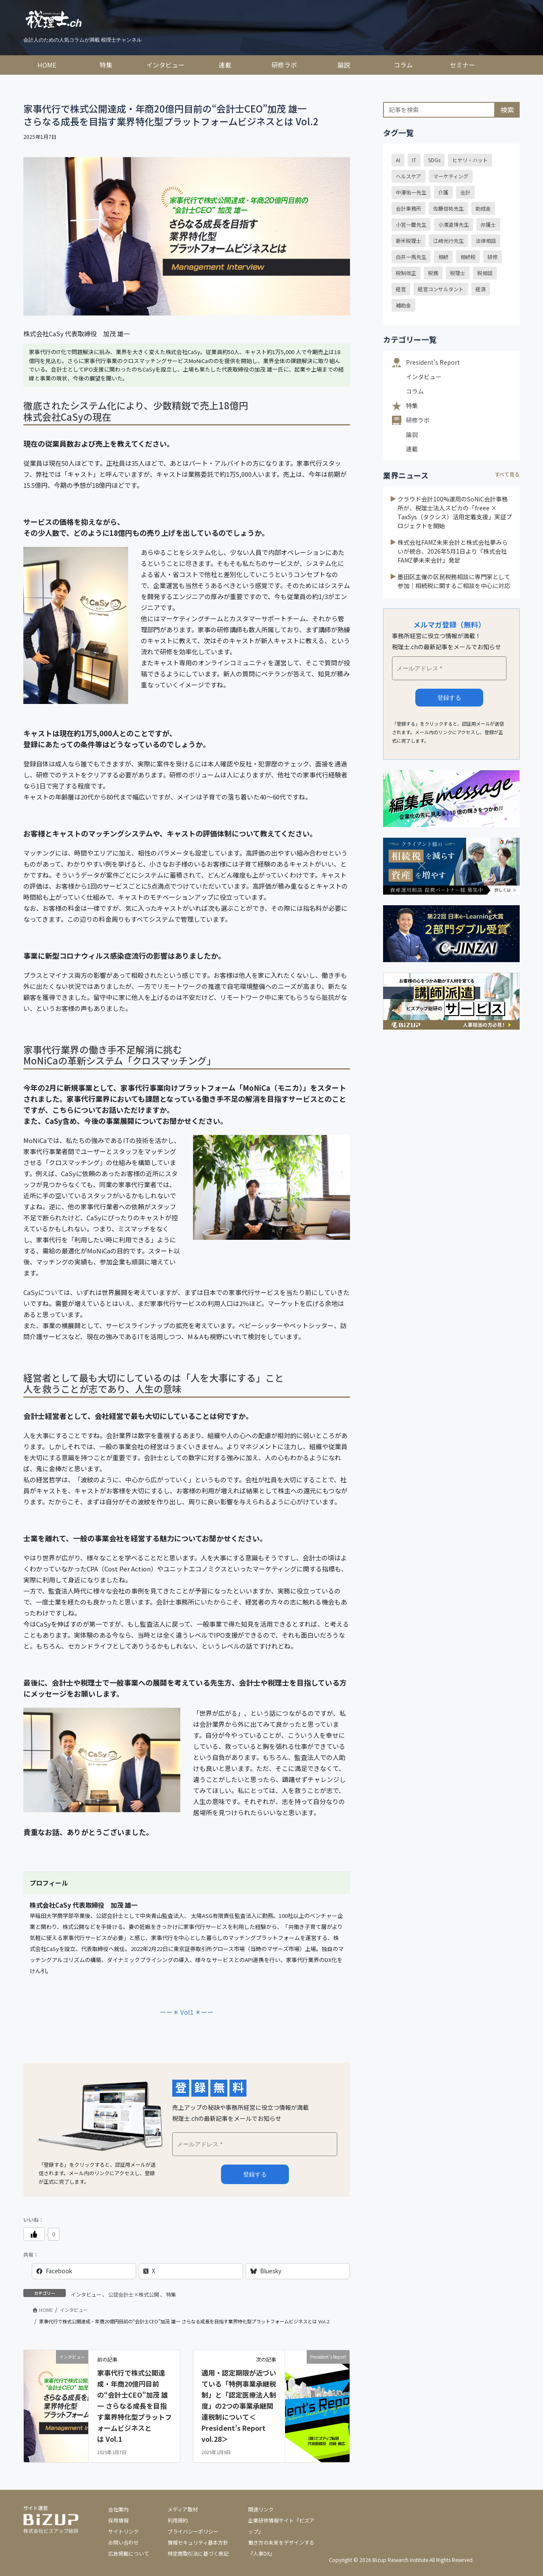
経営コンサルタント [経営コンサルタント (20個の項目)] (441, 289)
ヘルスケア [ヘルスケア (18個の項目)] (408, 176)
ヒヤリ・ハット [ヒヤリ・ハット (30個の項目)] (470, 159)
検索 (507, 109)
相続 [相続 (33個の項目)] (443, 256)
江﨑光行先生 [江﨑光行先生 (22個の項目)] (448, 240)
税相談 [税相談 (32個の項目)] (485, 272)
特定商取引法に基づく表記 (198, 2553)
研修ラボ (418, 420)
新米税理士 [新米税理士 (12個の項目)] (408, 240)
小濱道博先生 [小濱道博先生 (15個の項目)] (453, 224)
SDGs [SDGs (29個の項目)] (434, 159)
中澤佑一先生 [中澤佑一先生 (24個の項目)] (411, 192)
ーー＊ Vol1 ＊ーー (187, 2011)
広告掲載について (128, 2553)
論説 (412, 434)
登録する (449, 698)
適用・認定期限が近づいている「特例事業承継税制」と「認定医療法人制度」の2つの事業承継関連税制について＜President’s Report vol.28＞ (239, 2406)
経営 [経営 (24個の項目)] (401, 289)
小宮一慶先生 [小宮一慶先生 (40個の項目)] (411, 224)
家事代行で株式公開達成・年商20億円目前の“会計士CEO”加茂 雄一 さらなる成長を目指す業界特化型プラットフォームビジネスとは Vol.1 (134, 2406)
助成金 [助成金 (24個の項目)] (483, 208)
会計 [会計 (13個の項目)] (465, 192)
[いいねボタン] (34, 2234)
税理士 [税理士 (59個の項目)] (457, 272)
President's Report (433, 362)
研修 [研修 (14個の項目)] (492, 256)
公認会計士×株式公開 (133, 2294)
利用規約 (178, 2520)
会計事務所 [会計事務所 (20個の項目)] (408, 208)
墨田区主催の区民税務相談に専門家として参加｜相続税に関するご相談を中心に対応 (453, 581)
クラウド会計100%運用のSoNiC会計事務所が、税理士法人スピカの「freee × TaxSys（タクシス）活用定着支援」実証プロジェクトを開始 (454, 512)
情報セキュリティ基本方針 (198, 2542)
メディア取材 (183, 2509)
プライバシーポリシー (193, 2531)
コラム (415, 391)
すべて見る (507, 474)
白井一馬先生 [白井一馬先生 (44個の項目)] (411, 256)
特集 (171, 2294)
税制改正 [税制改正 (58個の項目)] (406, 272)
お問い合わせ (123, 2542)
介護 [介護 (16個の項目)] (443, 192)
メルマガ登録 (255, 2174)
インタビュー (86, 2294)
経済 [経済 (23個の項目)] (481, 289)
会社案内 (118, 2509)
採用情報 (118, 2520)
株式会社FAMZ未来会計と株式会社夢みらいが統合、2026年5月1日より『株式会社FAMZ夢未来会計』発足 (452, 551)
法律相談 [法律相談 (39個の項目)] (486, 240)
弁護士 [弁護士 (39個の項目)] (488, 224)
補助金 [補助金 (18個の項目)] (403, 305)
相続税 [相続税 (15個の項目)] (468, 256)
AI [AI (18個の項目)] (398, 159)
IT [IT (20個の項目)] (414, 159)
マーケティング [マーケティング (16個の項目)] (450, 176)
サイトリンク (123, 2531)
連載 (412, 449)
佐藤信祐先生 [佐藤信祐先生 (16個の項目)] (448, 208)
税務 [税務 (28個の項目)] (433, 272)
